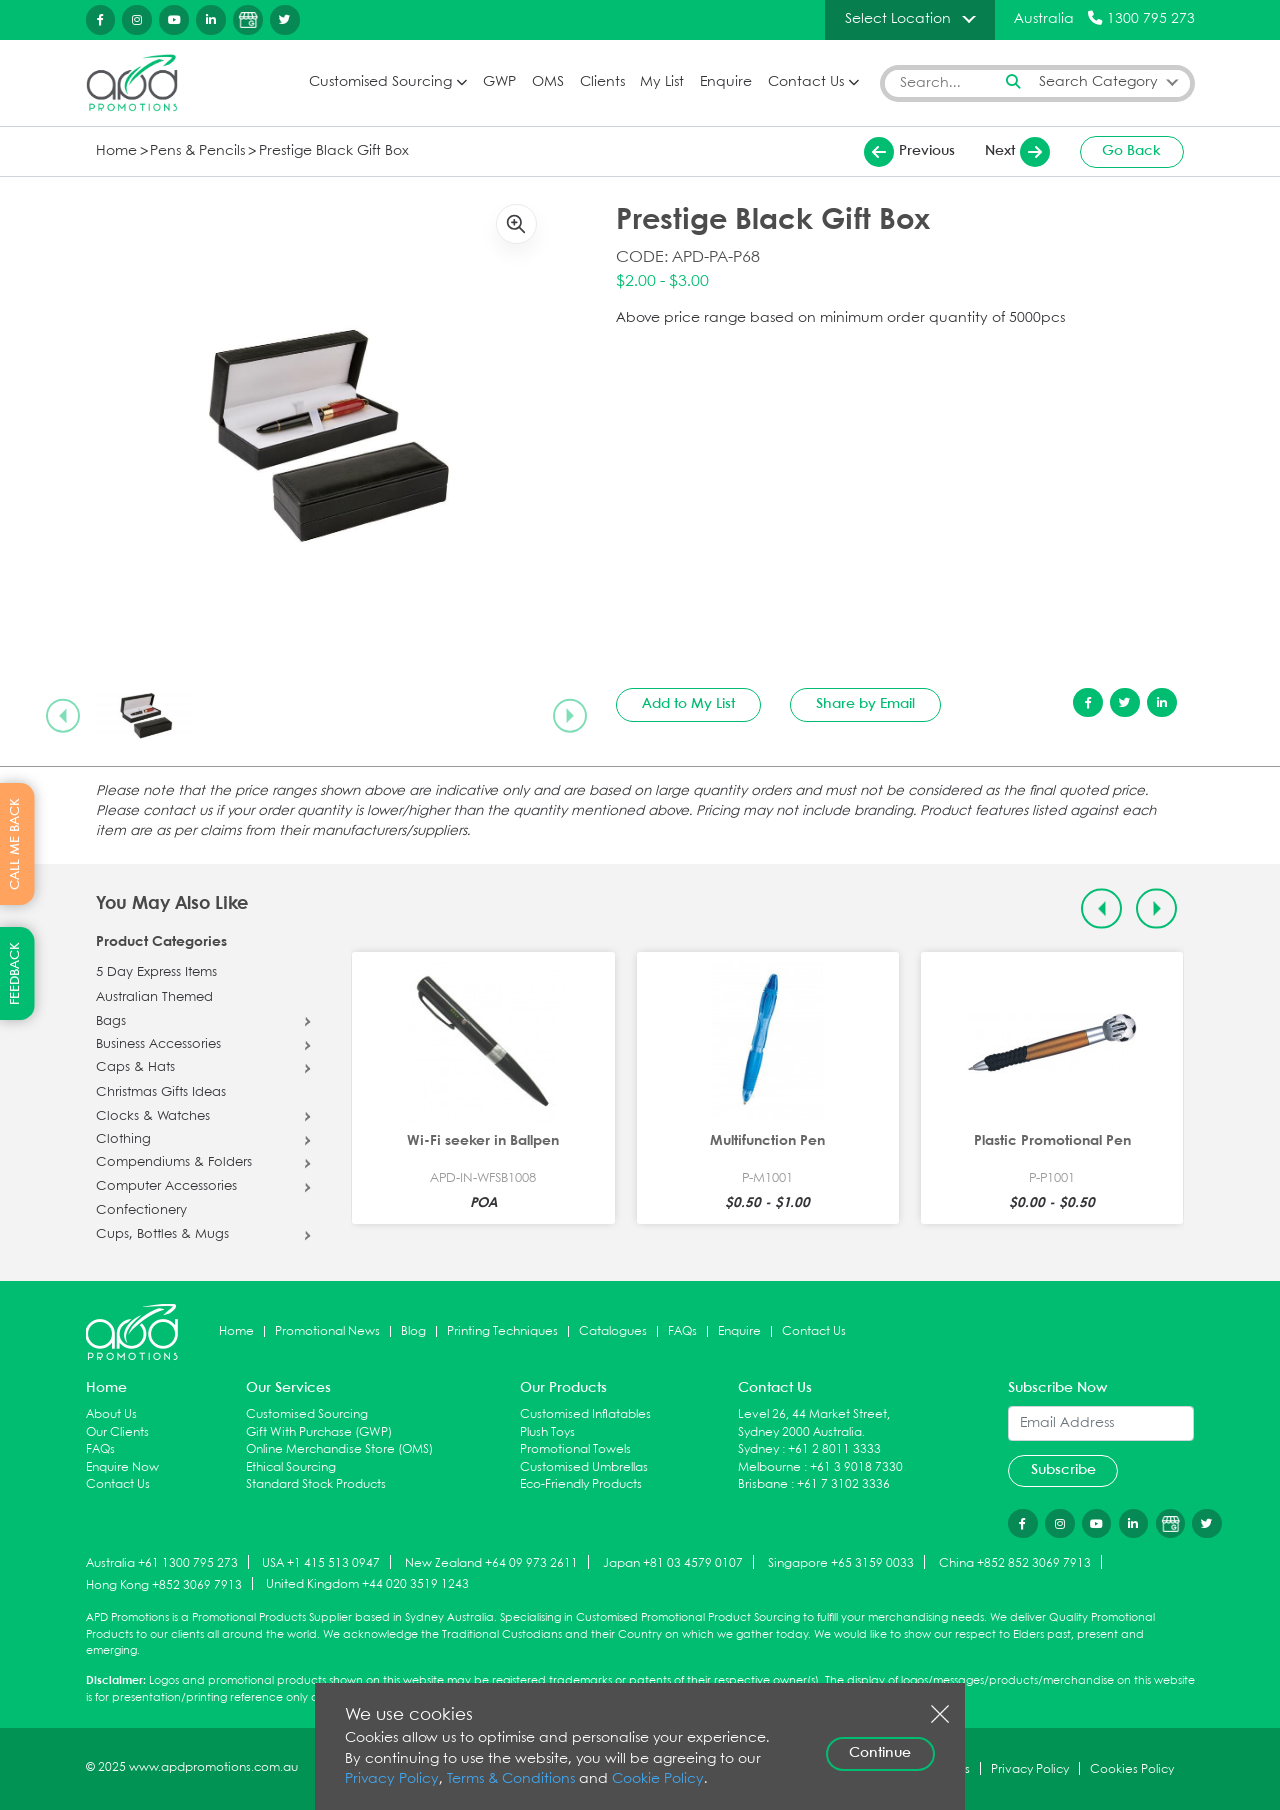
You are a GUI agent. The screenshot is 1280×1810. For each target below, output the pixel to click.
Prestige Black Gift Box (334, 151)
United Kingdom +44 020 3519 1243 (367, 1584)
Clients (602, 82)
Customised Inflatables (585, 1414)
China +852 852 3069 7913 (1015, 1563)
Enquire (726, 82)
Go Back (1131, 151)
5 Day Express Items (156, 973)
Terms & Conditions (511, 1779)
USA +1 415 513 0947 (321, 1563)
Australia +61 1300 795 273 (162, 1563)
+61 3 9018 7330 (856, 1467)
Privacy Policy (392, 1779)
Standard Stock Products (316, 1484)
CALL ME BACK (15, 844)
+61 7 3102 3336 (843, 1484)
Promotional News (327, 1331)
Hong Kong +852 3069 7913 (164, 1584)
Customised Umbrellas (584, 1467)
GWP (499, 82)
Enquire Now (122, 1467)
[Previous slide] (63, 715)
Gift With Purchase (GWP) (319, 1432)
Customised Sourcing (380, 82)
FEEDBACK (15, 973)
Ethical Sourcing (291, 1467)
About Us (111, 1414)
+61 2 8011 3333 (834, 1449)
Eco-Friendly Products (581, 1484)
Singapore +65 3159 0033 (841, 1563)
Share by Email (865, 704)
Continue (880, 1753)
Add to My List (688, 704)
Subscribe (1063, 1470)
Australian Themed (154, 998)
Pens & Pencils (197, 151)
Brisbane (763, 1484)
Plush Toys (547, 1432)
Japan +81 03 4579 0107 (673, 1563)
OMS (548, 82)
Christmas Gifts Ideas (161, 1093)
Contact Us (806, 82)
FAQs (682, 1331)
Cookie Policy (658, 1779)
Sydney (758, 1449)
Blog (413, 1331)
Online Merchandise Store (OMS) (339, 1449)
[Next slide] (570, 715)
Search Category (1098, 82)
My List (662, 82)
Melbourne (769, 1467)
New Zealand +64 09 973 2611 (491, 1563)
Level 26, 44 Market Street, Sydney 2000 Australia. (814, 1423)
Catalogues (613, 1331)
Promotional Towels (575, 1449)
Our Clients (117, 1432)
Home (116, 151)
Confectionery (141, 1211)
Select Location (898, 19)
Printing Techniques (502, 1331)
